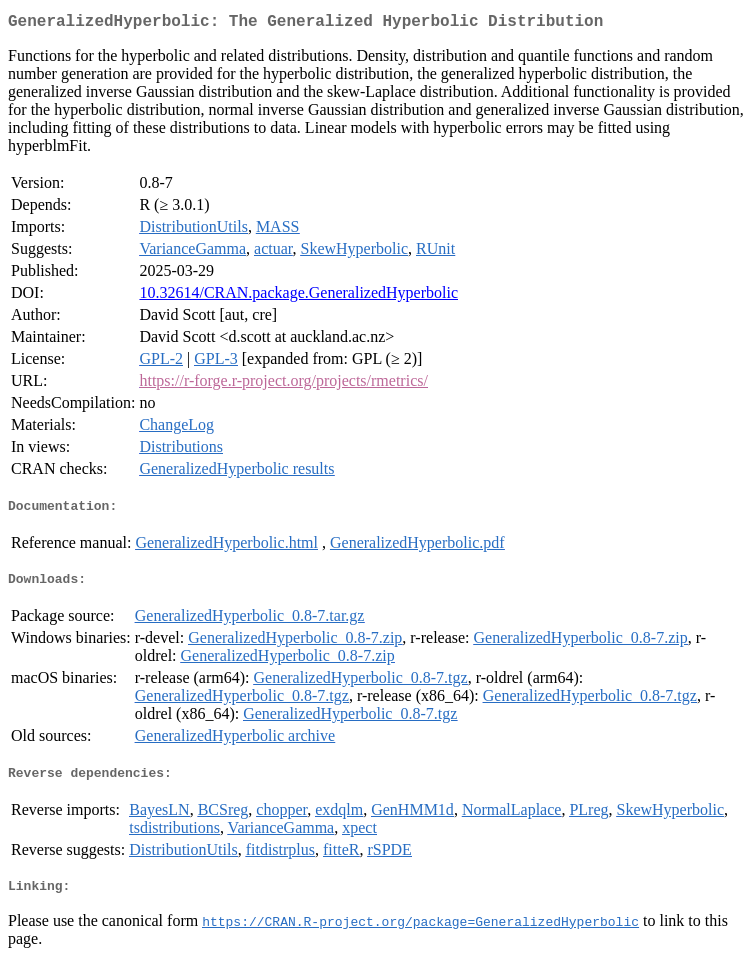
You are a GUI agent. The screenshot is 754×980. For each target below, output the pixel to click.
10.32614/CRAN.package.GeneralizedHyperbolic (298, 296)
